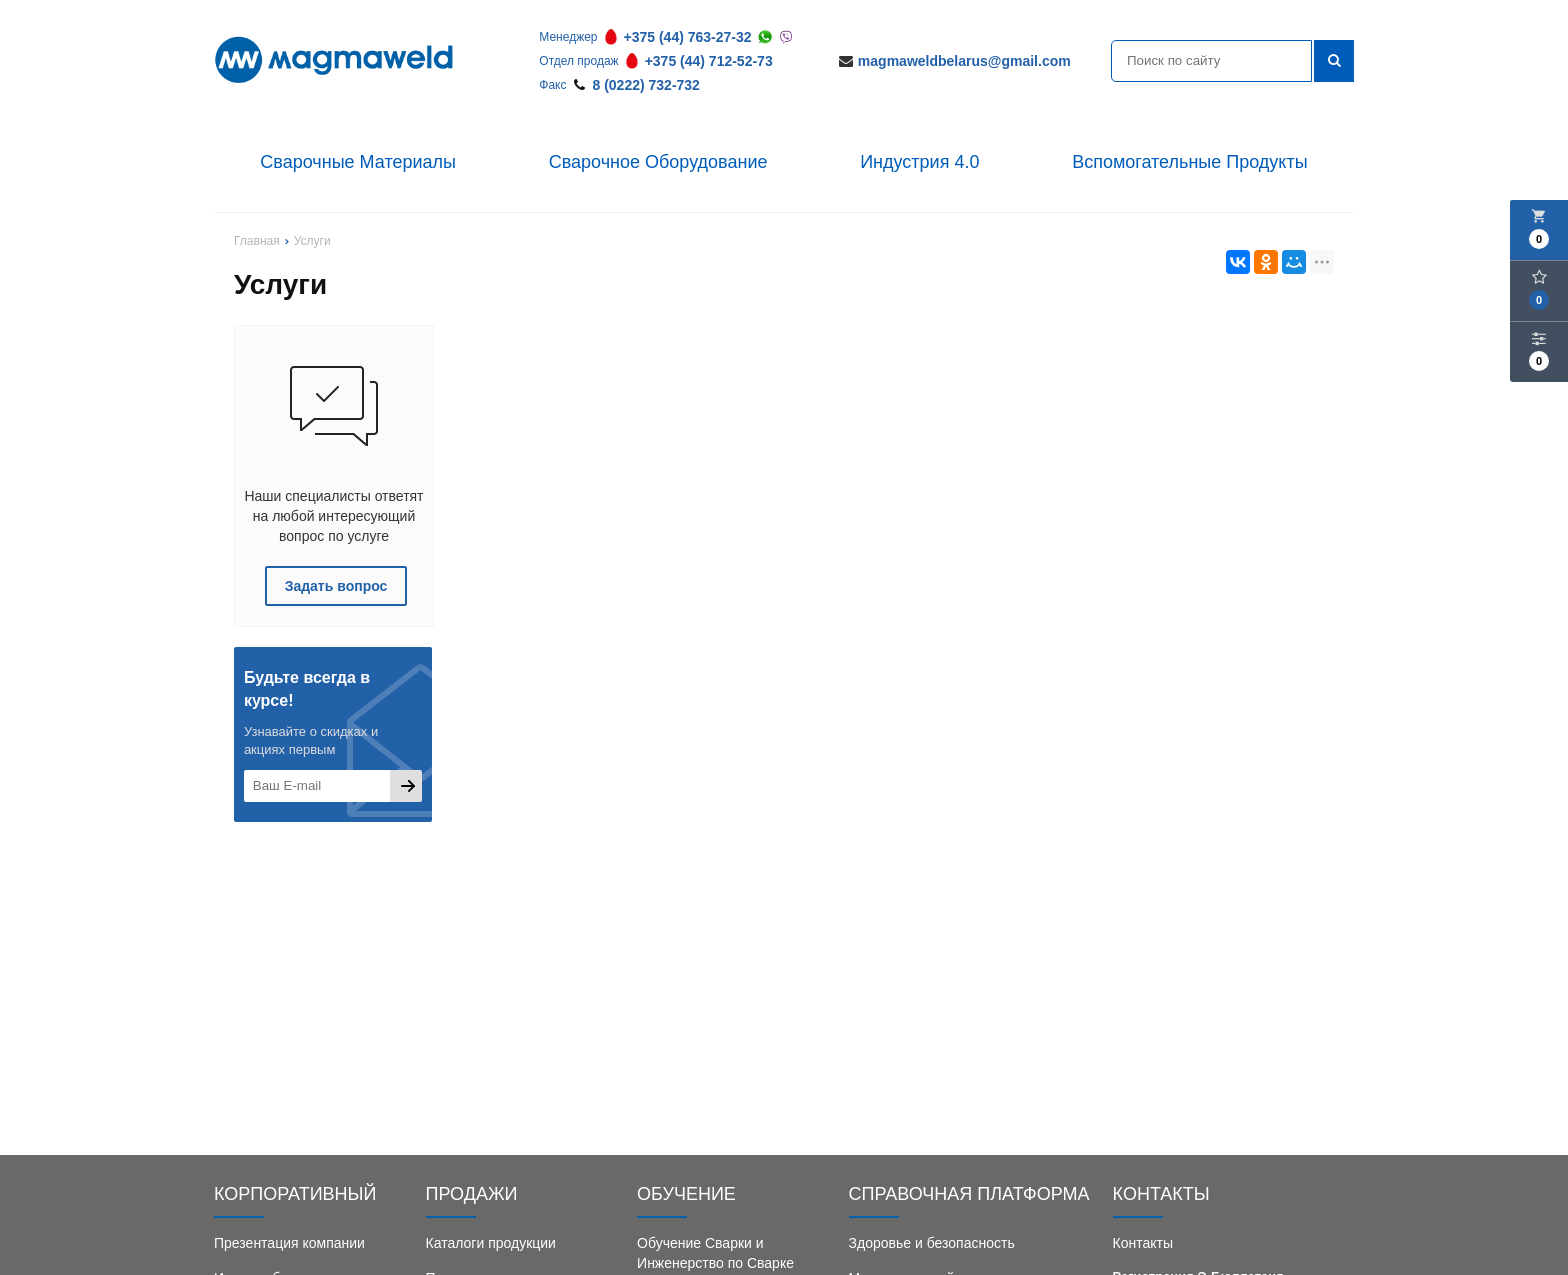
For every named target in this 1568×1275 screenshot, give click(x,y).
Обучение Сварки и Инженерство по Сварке (715, 1253)
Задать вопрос (336, 586)
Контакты (1143, 1243)
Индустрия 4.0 (919, 162)
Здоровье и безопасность (932, 1243)
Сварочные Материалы (358, 162)
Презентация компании (289, 1243)
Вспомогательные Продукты (1190, 162)
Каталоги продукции (491, 1243)
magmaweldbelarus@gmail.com (964, 61)
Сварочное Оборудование (658, 162)
